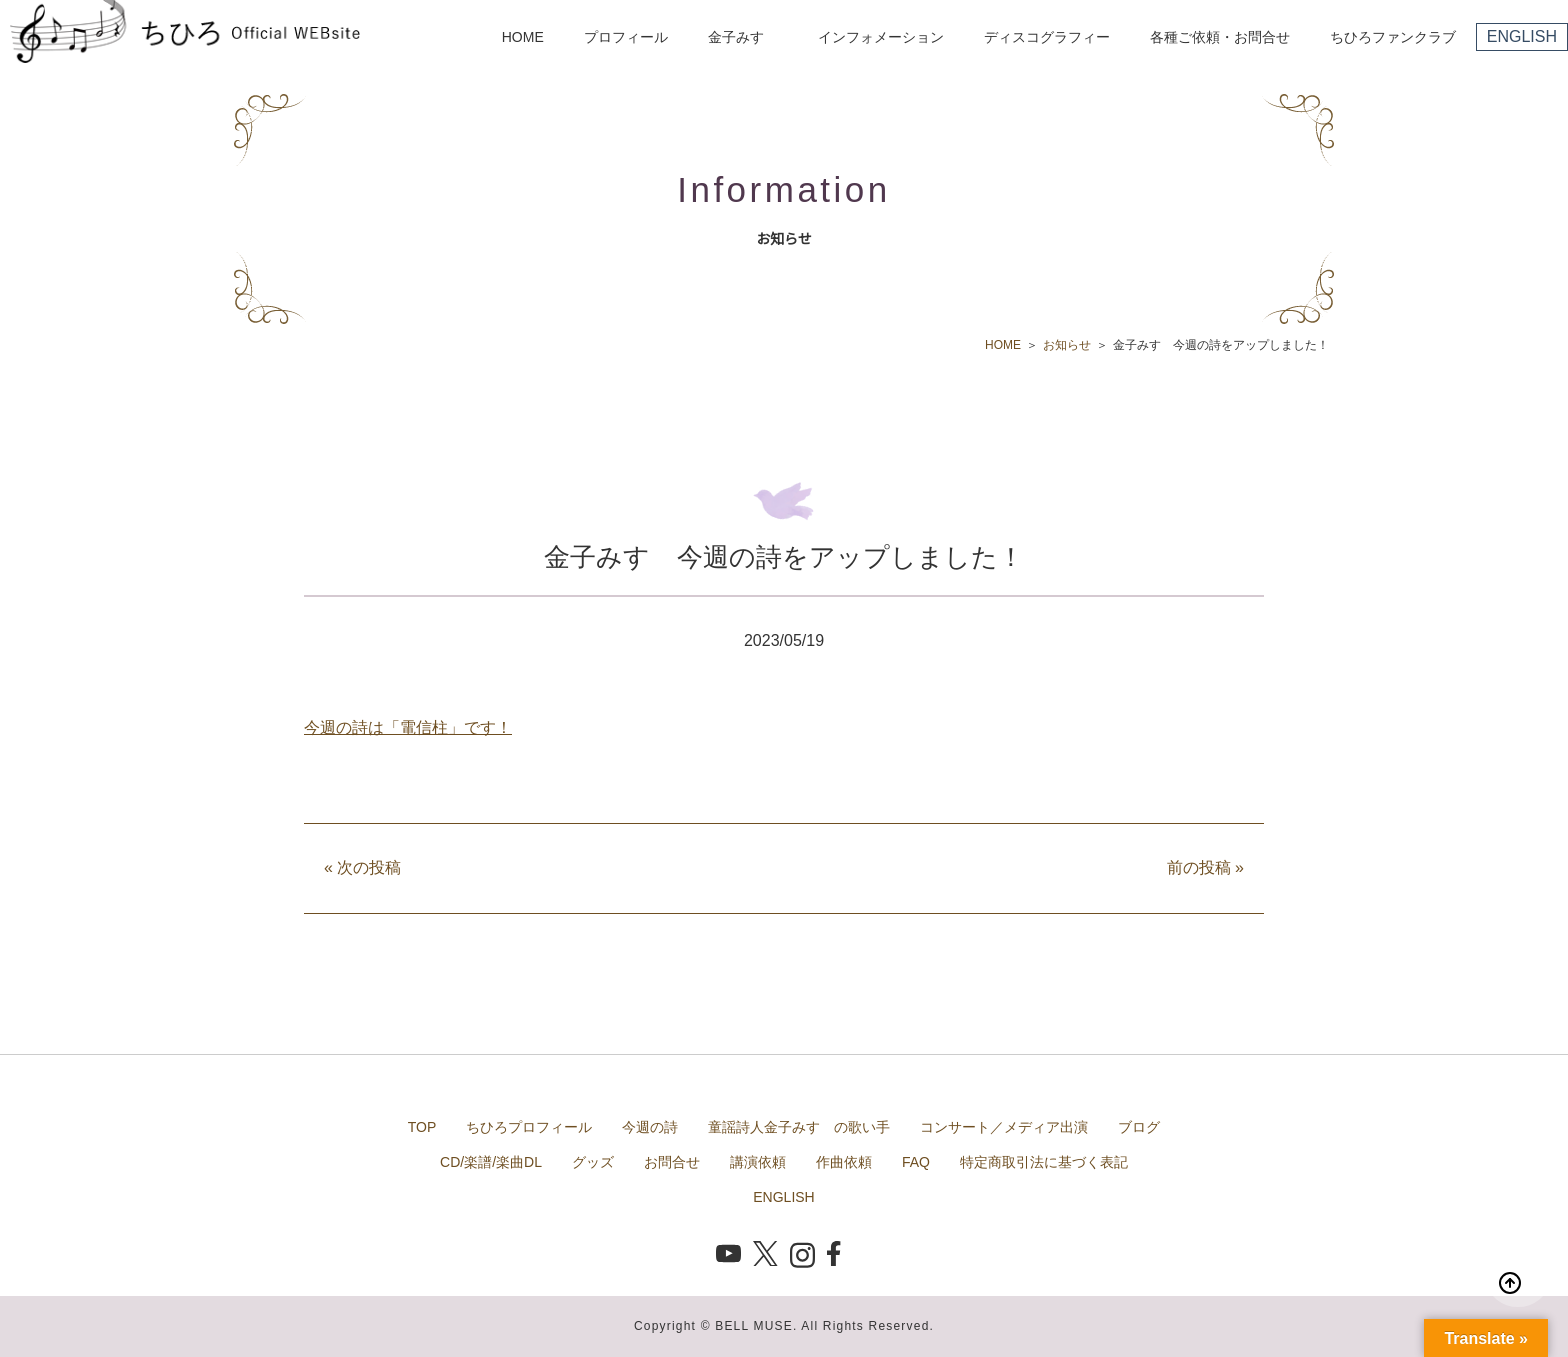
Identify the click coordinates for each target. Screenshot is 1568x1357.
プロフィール (626, 37)
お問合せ (672, 1162)
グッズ (593, 1162)
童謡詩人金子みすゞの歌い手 (799, 1127)
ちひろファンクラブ (1393, 37)
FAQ (916, 1162)
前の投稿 (1205, 867)
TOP (422, 1127)
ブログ (1139, 1127)
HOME (523, 37)
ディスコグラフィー (1047, 37)
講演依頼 (758, 1162)
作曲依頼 (844, 1162)
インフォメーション (881, 37)
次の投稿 (362, 867)
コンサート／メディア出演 (1004, 1127)
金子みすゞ (743, 37)
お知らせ (1067, 345)
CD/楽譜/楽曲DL (491, 1162)
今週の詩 (650, 1127)
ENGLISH (1522, 36)
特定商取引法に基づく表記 (1044, 1162)
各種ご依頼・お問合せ (1220, 37)
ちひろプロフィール (529, 1127)
